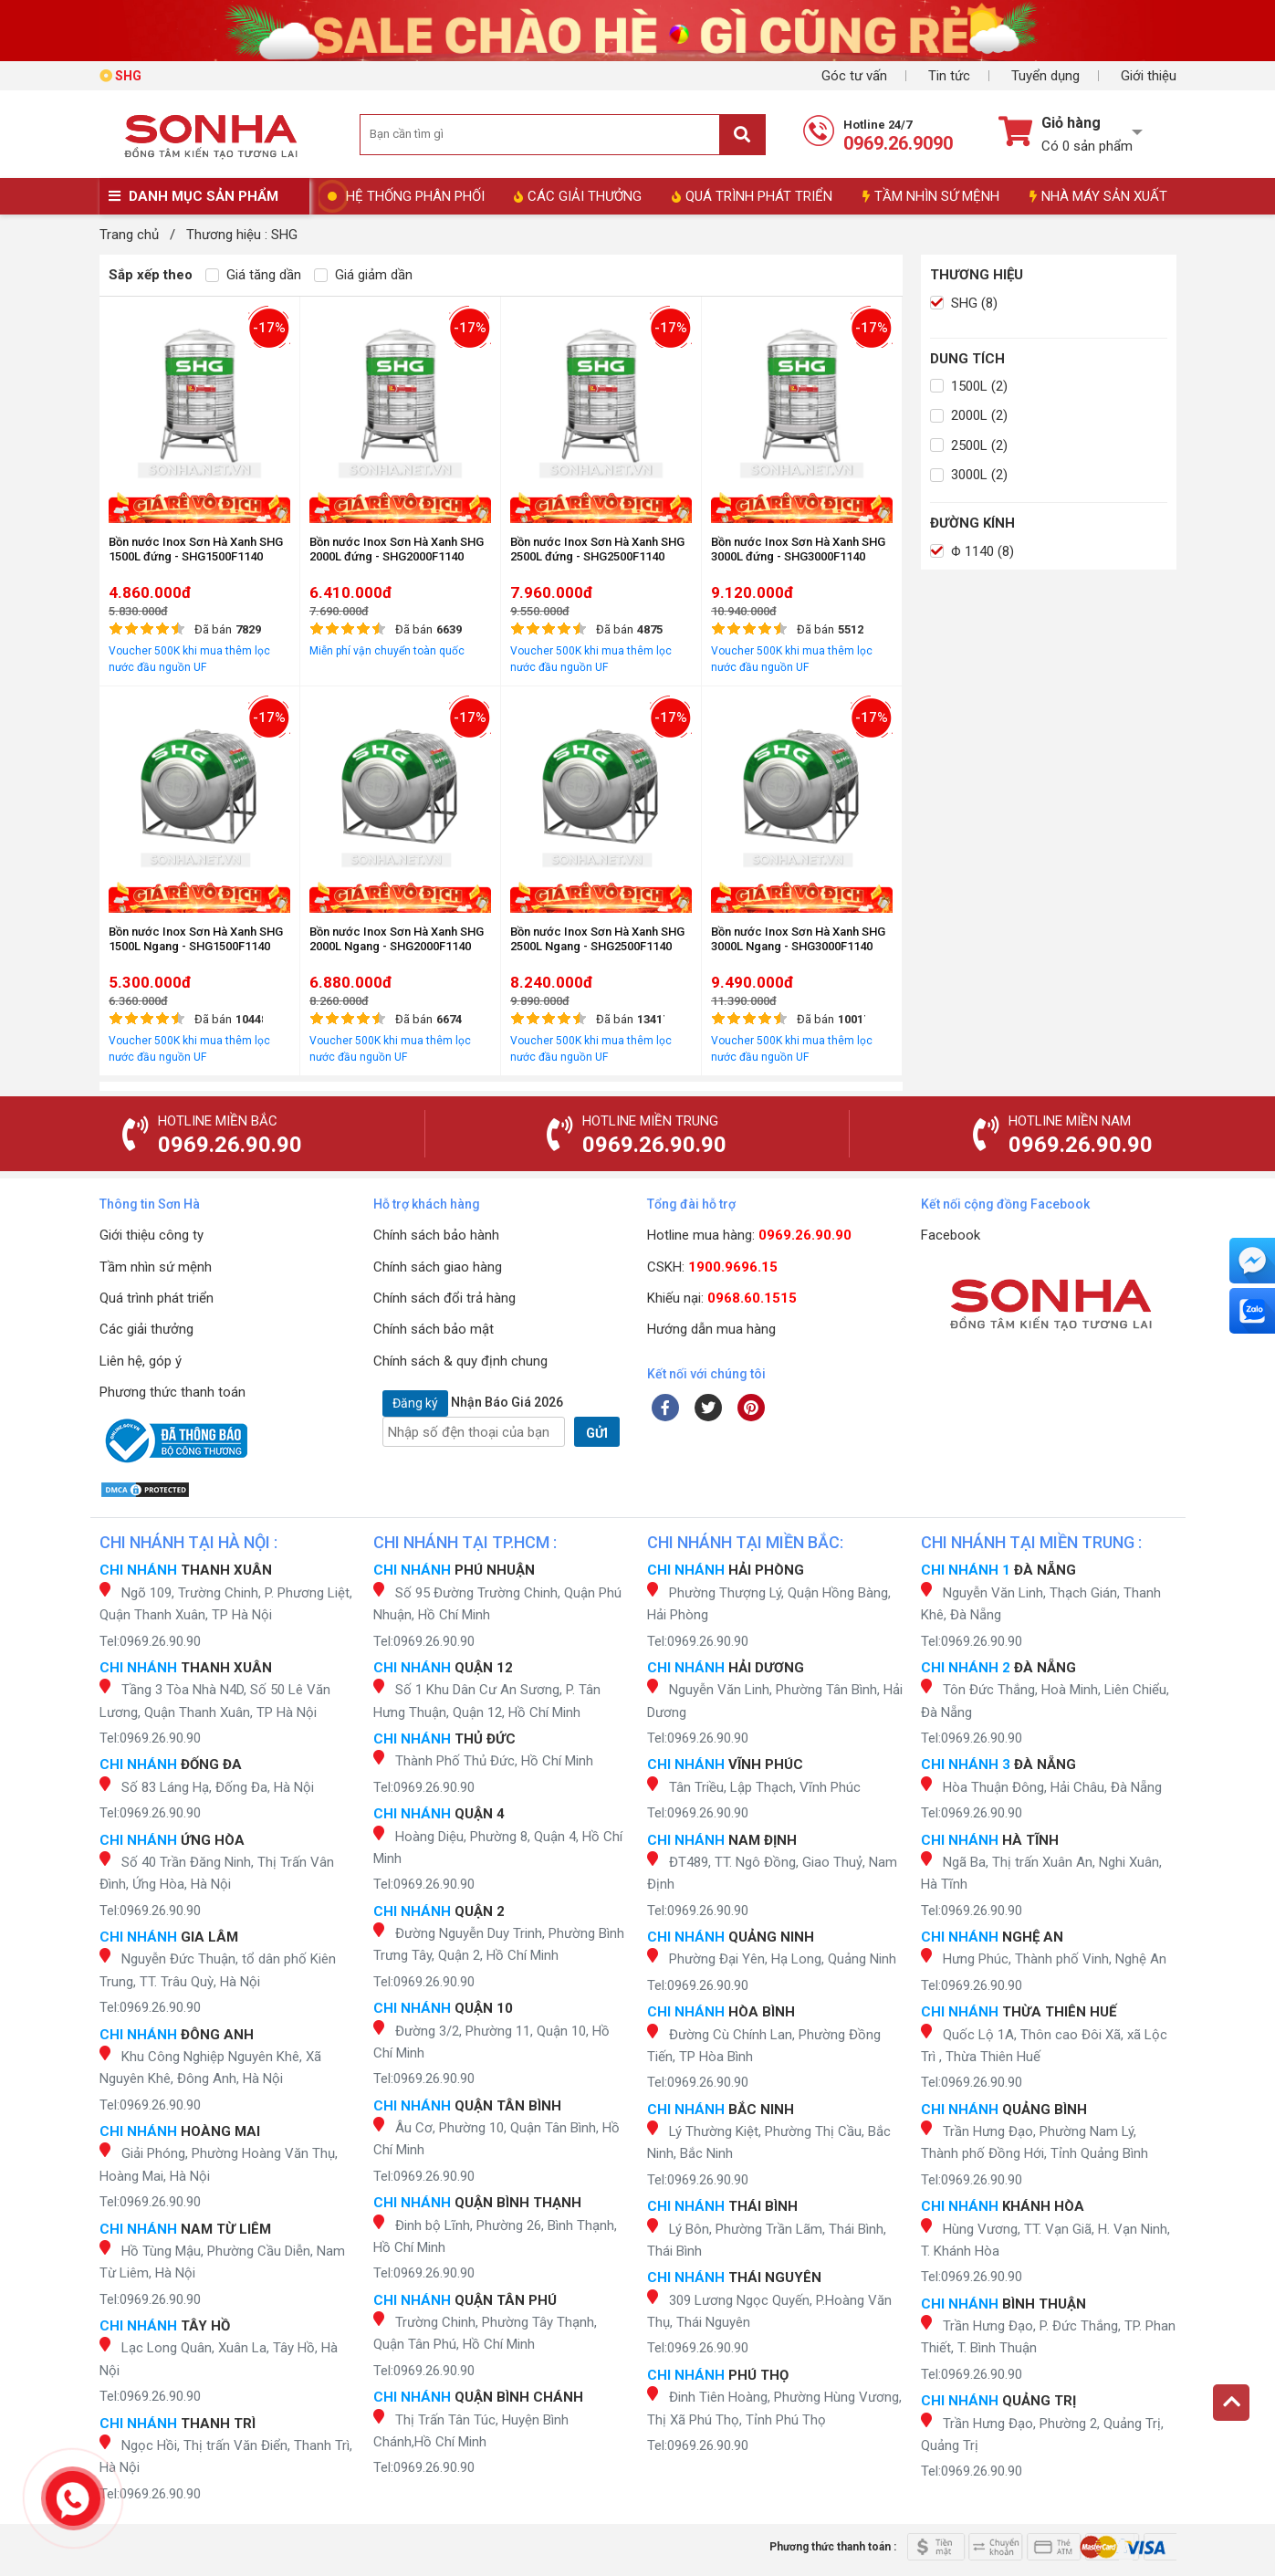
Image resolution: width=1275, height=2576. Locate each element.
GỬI (597, 1433)
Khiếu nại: (722, 1298)
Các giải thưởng (146, 1329)
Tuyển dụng (1045, 75)
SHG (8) (964, 303)
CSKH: (712, 1267)
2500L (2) (969, 445)
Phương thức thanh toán (172, 1392)
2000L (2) (969, 415)
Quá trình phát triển (156, 1298)
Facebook (950, 1235)
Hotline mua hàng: (749, 1235)
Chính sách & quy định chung (460, 1361)
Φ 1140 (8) (972, 551)
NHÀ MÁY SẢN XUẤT (1098, 196)
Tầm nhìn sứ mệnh (155, 1267)
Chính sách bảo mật (433, 1329)
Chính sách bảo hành (436, 1235)
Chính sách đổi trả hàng (444, 1298)
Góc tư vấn (854, 75)
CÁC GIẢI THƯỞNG (578, 196)
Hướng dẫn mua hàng (711, 1329)
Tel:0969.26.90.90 (150, 1641)
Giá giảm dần (363, 275)
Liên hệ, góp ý (140, 1361)
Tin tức (949, 75)
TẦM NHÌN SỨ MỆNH (930, 196)
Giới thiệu (1148, 75)
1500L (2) (969, 386)
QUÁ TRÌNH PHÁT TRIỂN (752, 196)
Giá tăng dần (253, 275)
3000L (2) (969, 475)
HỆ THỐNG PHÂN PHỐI (415, 196)
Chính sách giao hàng (437, 1267)
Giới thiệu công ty (151, 1235)
